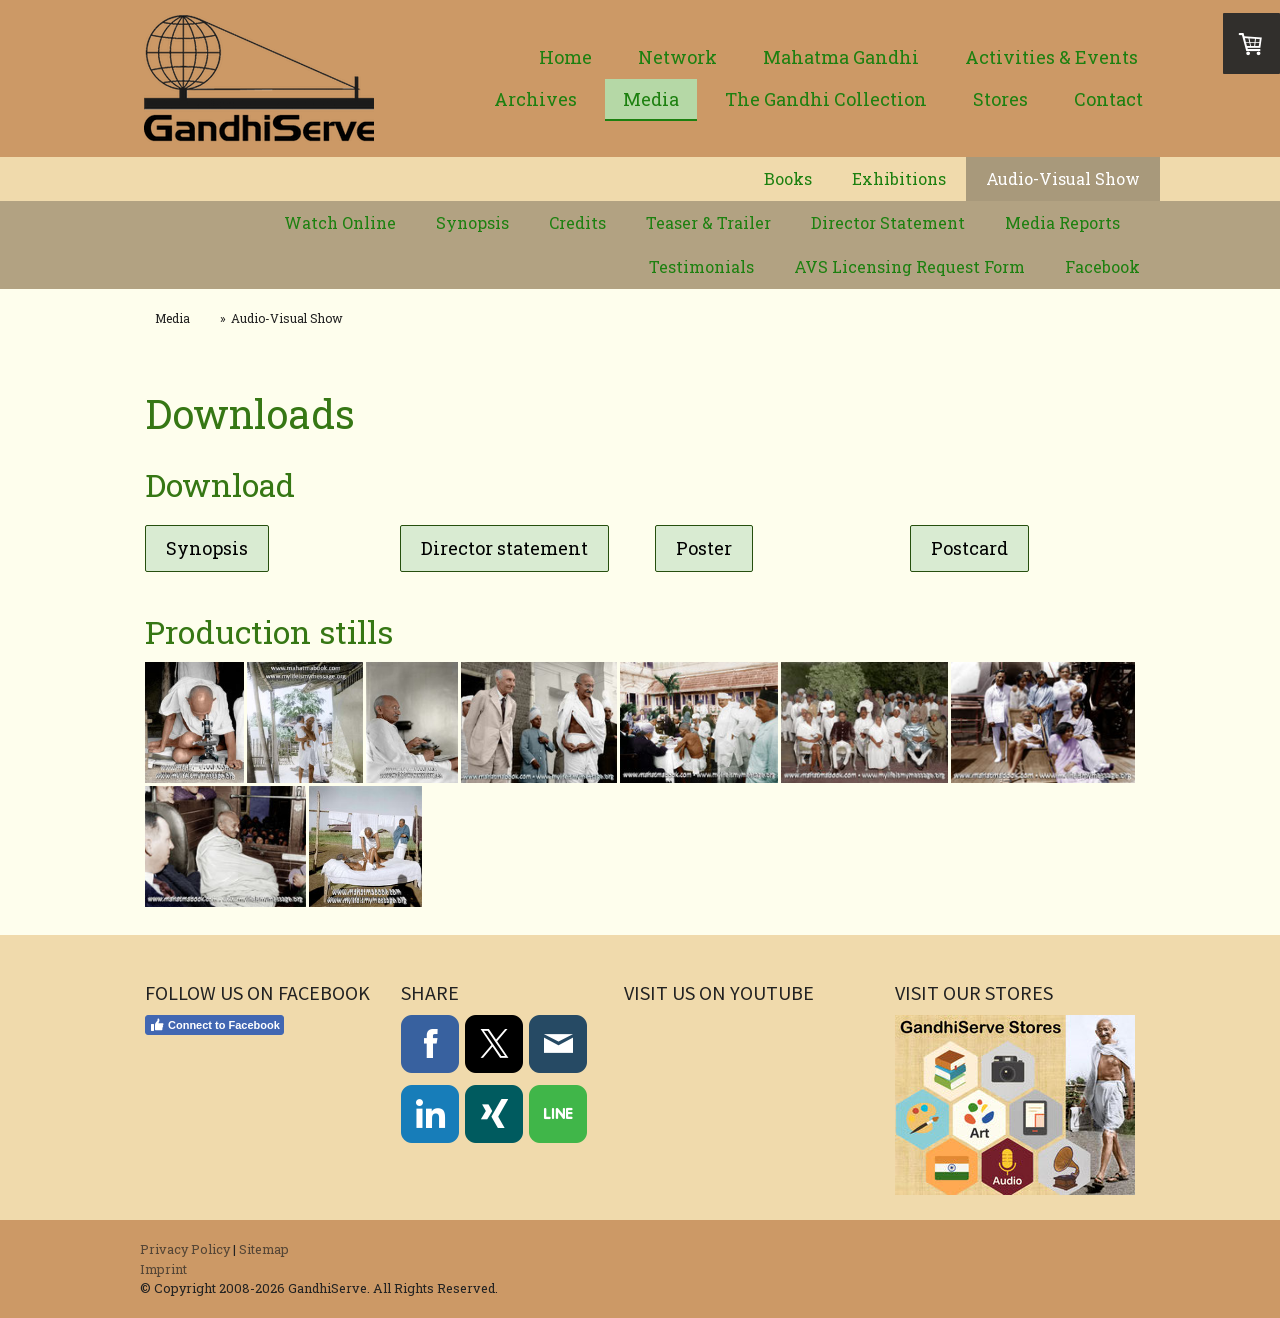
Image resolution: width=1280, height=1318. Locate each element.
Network (677, 57)
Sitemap (264, 1249)
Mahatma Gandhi (841, 57)
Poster (704, 548)
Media (651, 99)
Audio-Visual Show (1063, 178)
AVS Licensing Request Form (909, 266)
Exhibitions (899, 178)
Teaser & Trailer (708, 222)
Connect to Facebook (214, 1025)
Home (565, 57)
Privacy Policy (185, 1249)
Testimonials (701, 266)
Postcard (969, 548)
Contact (1108, 99)
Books (788, 178)
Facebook (1102, 266)
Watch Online (340, 222)
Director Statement (888, 222)
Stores (1000, 99)
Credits (577, 222)
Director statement (504, 548)
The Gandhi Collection (826, 99)
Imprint (163, 1269)
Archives (535, 99)
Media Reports (1062, 222)
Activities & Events (1051, 57)
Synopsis (472, 222)
